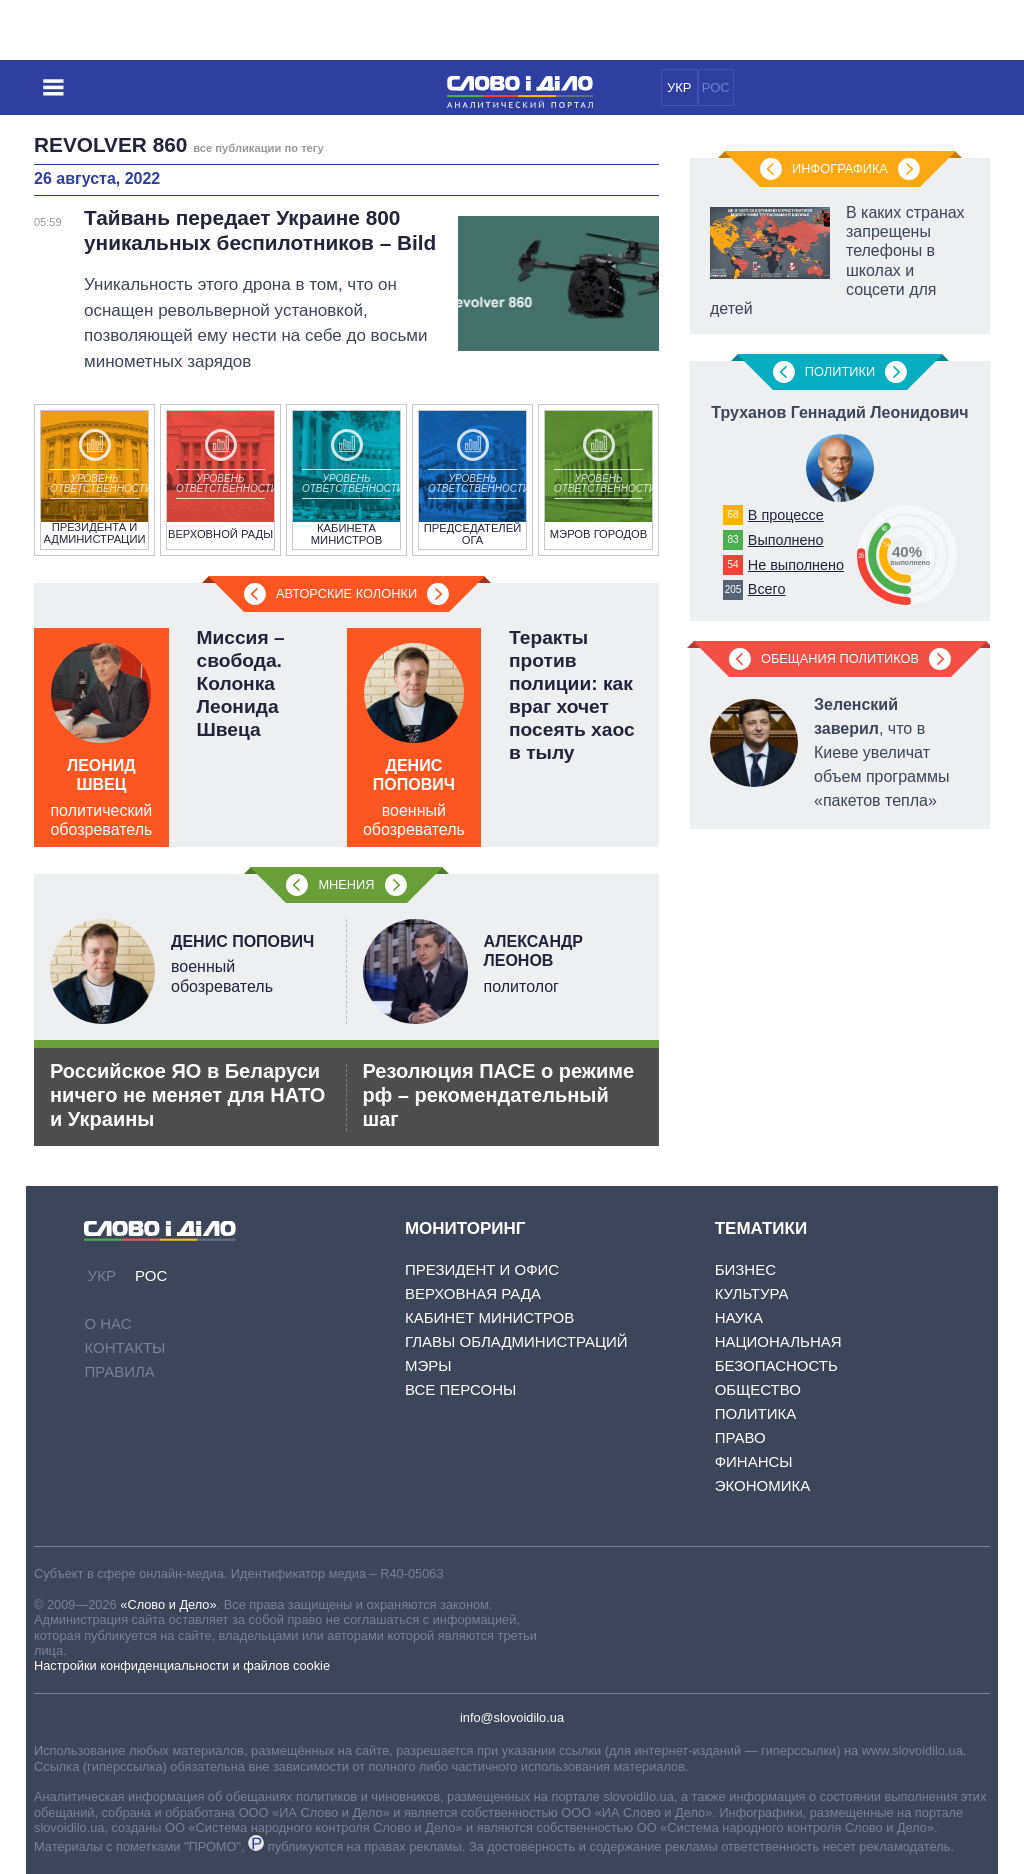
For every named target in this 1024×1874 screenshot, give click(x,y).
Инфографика (840, 168)
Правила (119, 1371)
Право (740, 1437)
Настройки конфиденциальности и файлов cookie (182, 1665)
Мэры (428, 1365)
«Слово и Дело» (168, 1604)
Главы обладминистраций (516, 1341)
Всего (767, 589)
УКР (679, 87)
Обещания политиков (840, 658)
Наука (739, 1317)
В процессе (786, 515)
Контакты (124, 1347)
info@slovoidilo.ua (512, 1717)
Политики (840, 371)
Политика (756, 1413)
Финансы (754, 1461)
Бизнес (745, 1269)
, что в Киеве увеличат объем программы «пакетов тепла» (881, 752)
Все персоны (460, 1389)
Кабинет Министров (489, 1317)
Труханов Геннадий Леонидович (839, 412)
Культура (752, 1293)
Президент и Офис (482, 1269)
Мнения (346, 884)
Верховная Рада (473, 1293)
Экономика (763, 1485)
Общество (758, 1389)
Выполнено (786, 540)
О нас (107, 1323)
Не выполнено (796, 565)
